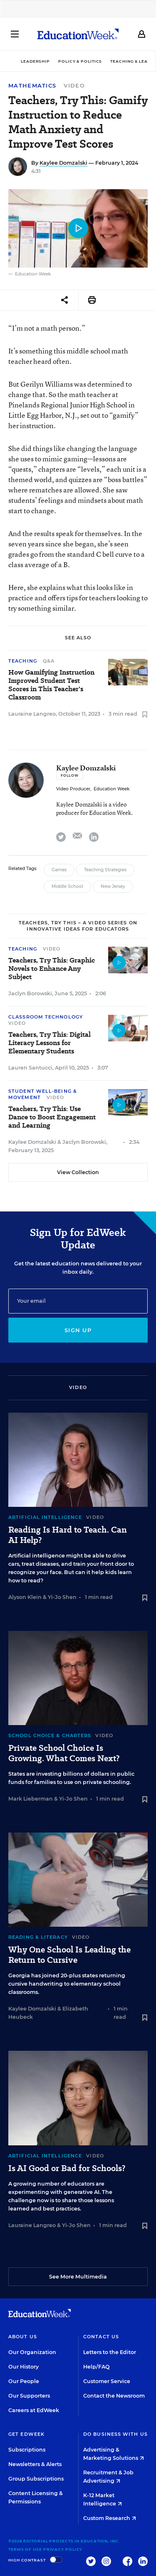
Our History (23, 2367)
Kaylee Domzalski (63, 163)
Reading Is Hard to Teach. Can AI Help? (67, 1535)
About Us (22, 2337)
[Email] (78, 1301)
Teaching (22, 661)
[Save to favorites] (145, 715)
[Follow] (69, 775)
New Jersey (113, 886)
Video (74, 85)
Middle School (67, 886)
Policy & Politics (80, 61)
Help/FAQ (96, 2367)
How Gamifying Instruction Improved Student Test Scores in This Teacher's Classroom (51, 685)
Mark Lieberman (30, 1799)
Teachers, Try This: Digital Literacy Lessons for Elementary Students (49, 1043)
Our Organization (32, 2352)
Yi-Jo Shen (62, 1597)
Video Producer (73, 789)
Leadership (35, 61)
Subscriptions (26, 2450)
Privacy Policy (63, 2549)
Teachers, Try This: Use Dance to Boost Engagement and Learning (52, 1117)
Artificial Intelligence (45, 1517)
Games (59, 869)
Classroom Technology (45, 1017)
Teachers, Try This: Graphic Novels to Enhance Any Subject (51, 968)
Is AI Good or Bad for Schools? (66, 2168)
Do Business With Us (115, 2434)
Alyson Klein (25, 1597)
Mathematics (32, 86)
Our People (23, 2381)
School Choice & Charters (49, 1735)
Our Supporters (29, 2396)
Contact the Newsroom (114, 2396)
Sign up (78, 1330)
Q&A (48, 661)
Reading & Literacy (38, 1937)
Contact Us (101, 2337)
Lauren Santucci (30, 1068)
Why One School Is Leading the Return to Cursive (69, 1955)
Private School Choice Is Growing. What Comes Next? (63, 1753)
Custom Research (109, 2518)
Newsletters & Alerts (35, 2464)
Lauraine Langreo (32, 714)
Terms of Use (25, 2549)
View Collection (78, 1172)
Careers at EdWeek (33, 2410)
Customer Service (106, 2381)
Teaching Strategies (105, 869)
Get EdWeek (26, 2434)
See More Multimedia (78, 2277)
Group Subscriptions (36, 2479)
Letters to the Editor (109, 2352)
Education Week (111, 789)
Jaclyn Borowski (30, 993)
